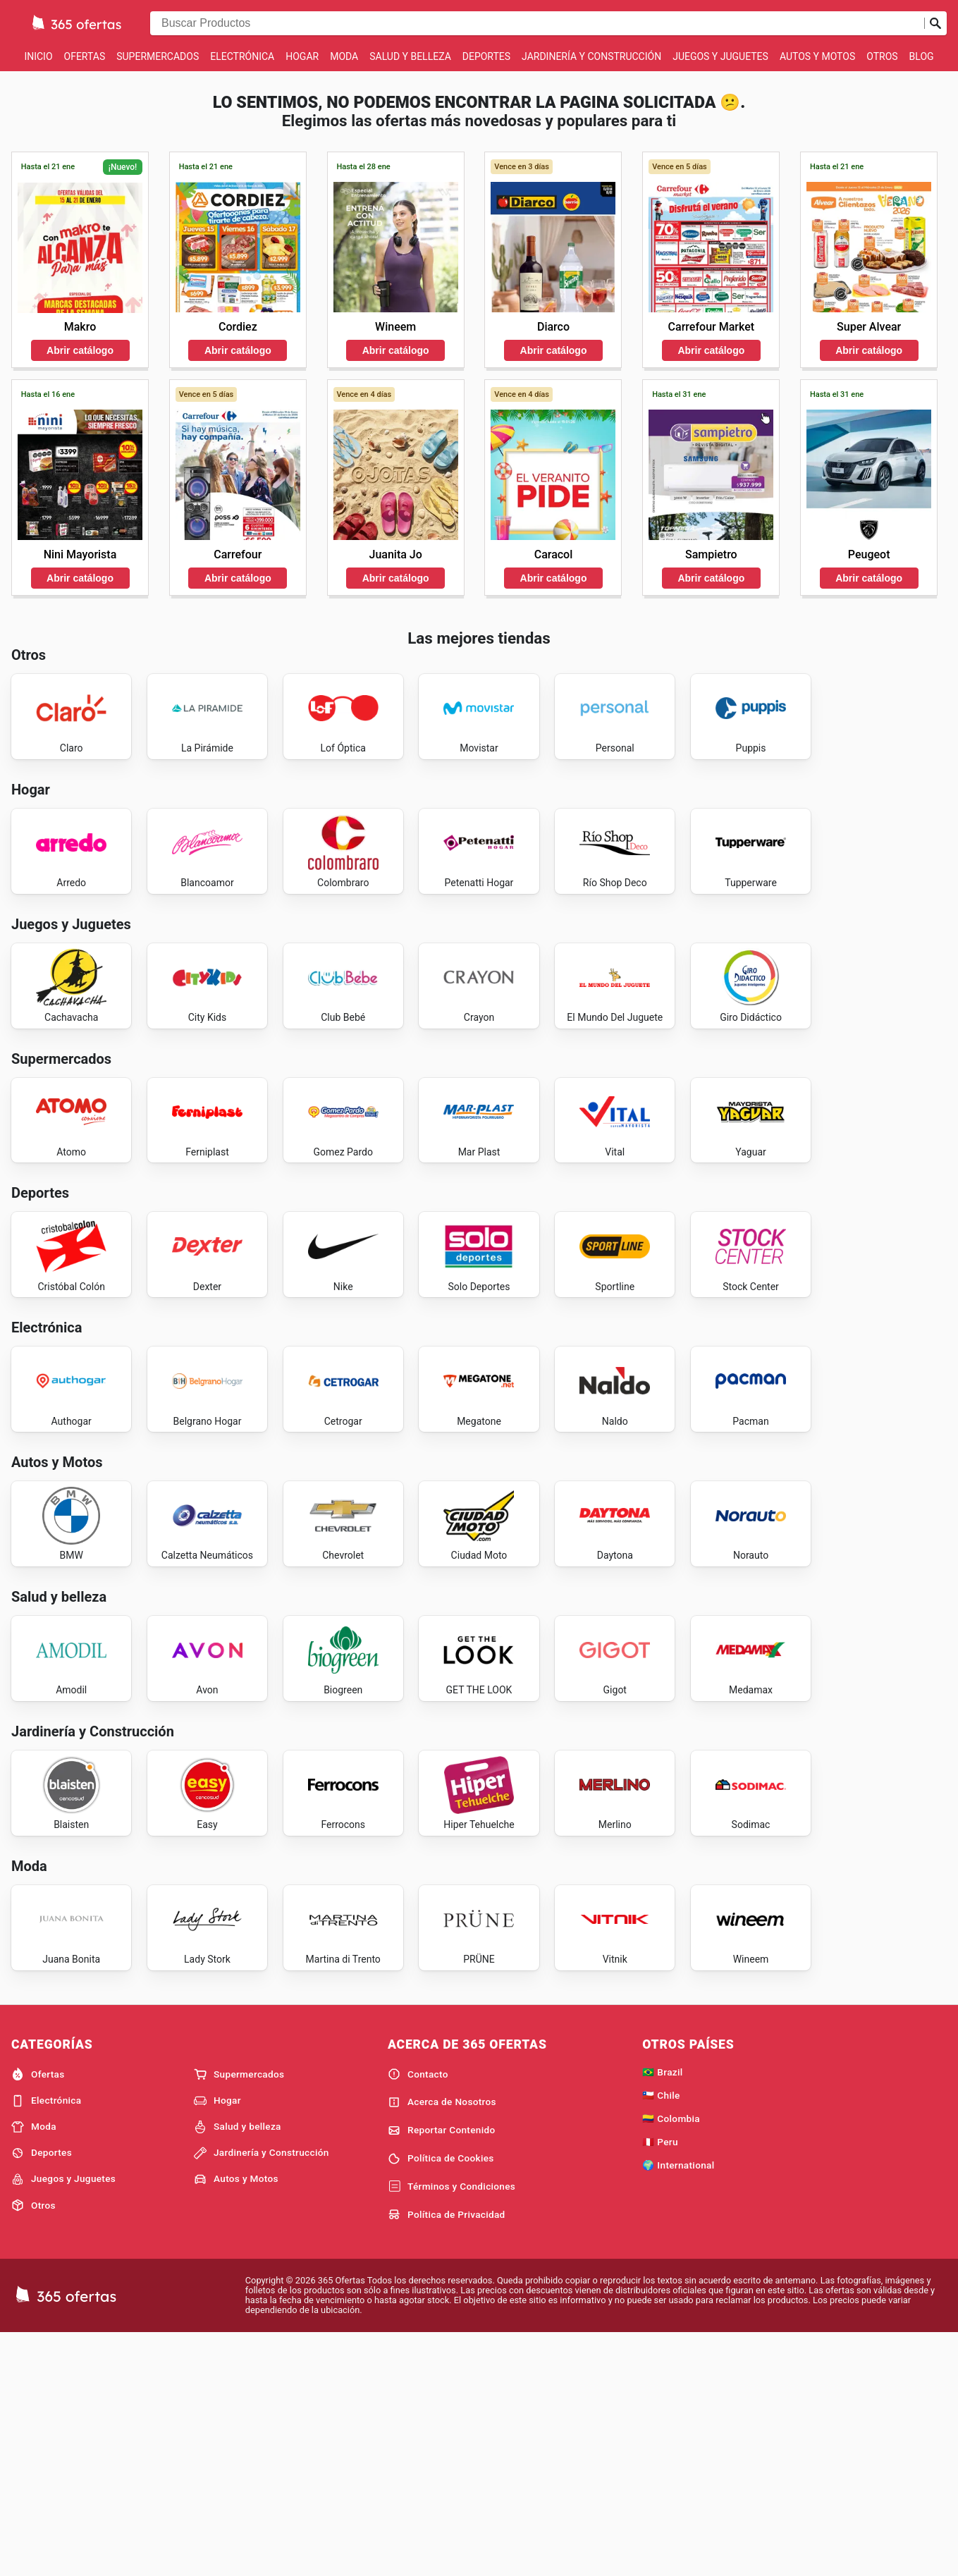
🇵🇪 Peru (660, 2382)
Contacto (418, 2314)
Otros (881, 56)
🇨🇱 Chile (661, 2335)
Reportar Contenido (442, 2371)
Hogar (302, 56)
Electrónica (242, 56)
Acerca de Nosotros (442, 2342)
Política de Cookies (441, 2399)
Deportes (486, 56)
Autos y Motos (817, 56)
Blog (921, 56)
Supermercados (157, 56)
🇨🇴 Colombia (671, 2359)
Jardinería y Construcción (591, 56)
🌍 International (678, 2405)
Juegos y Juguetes (720, 56)
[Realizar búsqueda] (935, 23)
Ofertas (85, 56)
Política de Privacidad (446, 2454)
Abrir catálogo (80, 350)
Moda (344, 56)
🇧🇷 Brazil (662, 2312)
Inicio (38, 56)
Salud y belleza (410, 56)
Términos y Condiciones (451, 2427)
